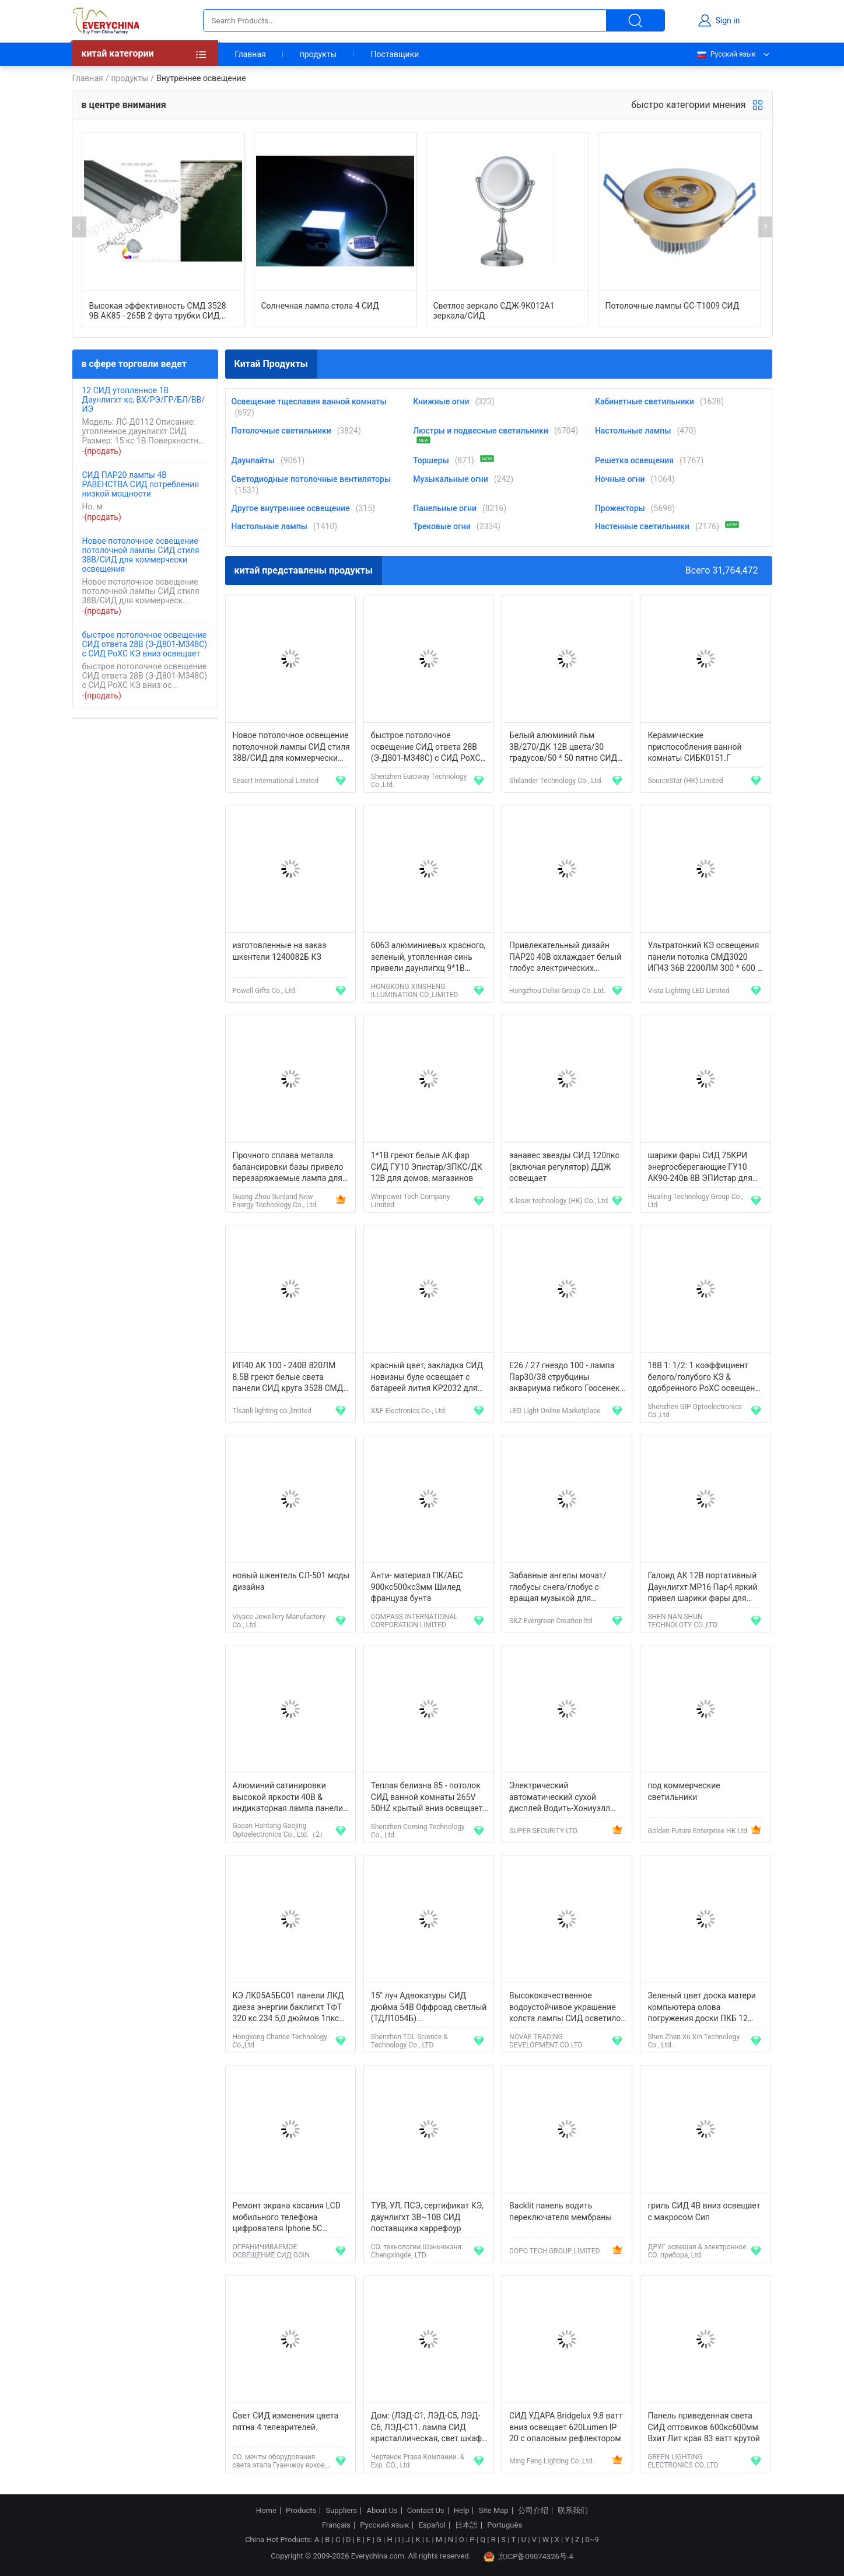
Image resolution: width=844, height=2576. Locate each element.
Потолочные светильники (281, 430)
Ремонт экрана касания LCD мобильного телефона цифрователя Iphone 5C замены (287, 2218)
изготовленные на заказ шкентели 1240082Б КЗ (280, 951)
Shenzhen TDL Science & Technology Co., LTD (409, 2041)
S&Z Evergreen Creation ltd (550, 1621)
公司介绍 (533, 2510)
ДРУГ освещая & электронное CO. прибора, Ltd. (696, 2251)
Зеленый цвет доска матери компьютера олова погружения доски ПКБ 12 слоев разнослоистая (701, 2008)
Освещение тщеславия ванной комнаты (309, 401)
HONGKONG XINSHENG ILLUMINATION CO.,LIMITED (414, 991)
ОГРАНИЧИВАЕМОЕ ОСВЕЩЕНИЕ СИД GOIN (271, 2251)
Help (462, 2510)
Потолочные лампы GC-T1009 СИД (672, 305)
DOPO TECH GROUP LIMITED (554, 2251)
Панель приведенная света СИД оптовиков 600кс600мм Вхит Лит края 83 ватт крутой (703, 2427)
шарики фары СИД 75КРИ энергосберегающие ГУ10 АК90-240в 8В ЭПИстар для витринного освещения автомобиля (699, 1168)
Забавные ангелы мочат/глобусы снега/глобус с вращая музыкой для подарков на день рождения (563, 1588)
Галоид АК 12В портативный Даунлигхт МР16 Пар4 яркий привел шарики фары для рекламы (702, 1588)
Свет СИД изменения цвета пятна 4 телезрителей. (286, 2421)
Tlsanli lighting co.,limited (272, 1411)
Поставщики (394, 54)
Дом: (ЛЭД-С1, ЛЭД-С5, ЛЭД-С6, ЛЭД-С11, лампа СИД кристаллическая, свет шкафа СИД (428, 2428)
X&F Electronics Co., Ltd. (409, 1411)
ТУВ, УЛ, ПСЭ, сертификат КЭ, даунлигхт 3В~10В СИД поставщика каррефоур (427, 2217)
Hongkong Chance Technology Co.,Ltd (280, 2041)
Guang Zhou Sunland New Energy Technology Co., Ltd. (275, 1201)
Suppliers (341, 2510)
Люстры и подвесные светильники (480, 430)
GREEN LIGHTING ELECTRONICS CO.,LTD (682, 2461)
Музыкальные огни (450, 479)
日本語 (466, 2525)
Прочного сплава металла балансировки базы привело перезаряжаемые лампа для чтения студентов (288, 1168)
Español (432, 2525)
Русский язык (726, 54)
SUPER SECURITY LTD (543, 1831)
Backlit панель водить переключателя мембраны (560, 2211)
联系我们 (573, 2510)
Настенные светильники (642, 526)
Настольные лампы (633, 430)
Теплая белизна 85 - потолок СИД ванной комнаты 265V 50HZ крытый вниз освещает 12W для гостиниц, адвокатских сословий (427, 1798)
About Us (382, 2510)
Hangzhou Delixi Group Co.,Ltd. (557, 991)
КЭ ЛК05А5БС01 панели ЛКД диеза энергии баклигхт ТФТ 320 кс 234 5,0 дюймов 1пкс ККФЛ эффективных (288, 2008)
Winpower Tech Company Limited (410, 1201)
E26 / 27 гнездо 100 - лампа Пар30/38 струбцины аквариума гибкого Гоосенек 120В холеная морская (564, 1378)
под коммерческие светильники (683, 1791)
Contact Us (425, 2510)
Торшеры (431, 460)
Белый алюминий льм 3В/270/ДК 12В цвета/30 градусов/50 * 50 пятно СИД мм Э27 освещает (563, 747)
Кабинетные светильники (644, 401)
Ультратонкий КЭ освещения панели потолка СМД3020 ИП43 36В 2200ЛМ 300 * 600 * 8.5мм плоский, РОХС (704, 958)
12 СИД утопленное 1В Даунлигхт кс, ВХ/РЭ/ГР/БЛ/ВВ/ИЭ (143, 400)
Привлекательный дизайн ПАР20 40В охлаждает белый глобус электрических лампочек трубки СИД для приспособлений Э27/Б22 (565, 958)
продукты (318, 54)
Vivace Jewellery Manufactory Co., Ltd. (279, 1621)
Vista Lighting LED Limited (688, 991)
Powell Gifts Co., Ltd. (265, 991)
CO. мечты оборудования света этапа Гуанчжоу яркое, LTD (279, 2461)
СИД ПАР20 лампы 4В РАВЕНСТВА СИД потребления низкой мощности (140, 484)
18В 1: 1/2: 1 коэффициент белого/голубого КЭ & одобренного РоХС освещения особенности (705, 1378)
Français (336, 2525)
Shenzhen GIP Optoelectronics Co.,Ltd (694, 1411)
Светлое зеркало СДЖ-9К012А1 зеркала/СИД (494, 310)
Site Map (494, 2510)
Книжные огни (441, 401)
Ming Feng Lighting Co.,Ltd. (551, 2461)
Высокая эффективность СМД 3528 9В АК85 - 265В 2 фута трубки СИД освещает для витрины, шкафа (157, 310)
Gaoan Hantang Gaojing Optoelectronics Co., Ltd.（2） (280, 1830)
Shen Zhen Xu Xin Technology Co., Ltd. (693, 2041)
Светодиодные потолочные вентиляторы (311, 479)
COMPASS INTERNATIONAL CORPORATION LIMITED (414, 1621)
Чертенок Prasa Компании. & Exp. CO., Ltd (418, 2461)
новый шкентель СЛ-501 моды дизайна (291, 1581)
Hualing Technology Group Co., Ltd (695, 1201)
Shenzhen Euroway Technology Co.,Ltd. (419, 781)
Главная (250, 54)
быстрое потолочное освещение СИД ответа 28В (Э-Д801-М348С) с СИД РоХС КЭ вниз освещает (145, 644)
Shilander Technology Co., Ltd (555, 781)
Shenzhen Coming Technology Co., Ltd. (418, 1831)
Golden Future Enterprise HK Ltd (697, 1831)
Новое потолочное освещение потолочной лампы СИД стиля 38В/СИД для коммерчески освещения (140, 555)
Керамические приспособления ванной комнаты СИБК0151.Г (694, 746)
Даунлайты (253, 460)
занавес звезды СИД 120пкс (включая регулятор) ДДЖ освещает (564, 1167)
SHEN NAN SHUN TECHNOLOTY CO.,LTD (682, 1621)
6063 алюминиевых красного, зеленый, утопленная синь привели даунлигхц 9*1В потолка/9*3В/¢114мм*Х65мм (429, 958)
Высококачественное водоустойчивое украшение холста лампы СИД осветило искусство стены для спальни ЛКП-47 (566, 2008)
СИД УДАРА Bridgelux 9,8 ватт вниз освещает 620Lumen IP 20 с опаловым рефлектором (565, 2427)
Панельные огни (445, 508)
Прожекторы (620, 508)
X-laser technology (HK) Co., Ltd (558, 1201)
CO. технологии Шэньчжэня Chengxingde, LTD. (416, 2251)
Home (266, 2510)
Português (504, 2525)
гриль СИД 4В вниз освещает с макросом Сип (703, 2211)
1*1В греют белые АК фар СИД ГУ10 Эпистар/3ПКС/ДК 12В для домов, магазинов (426, 1167)
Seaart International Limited (276, 781)
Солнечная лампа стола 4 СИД (320, 305)
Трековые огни (442, 526)
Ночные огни (620, 479)
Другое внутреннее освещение (291, 508)
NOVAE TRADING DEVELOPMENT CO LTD (546, 2041)
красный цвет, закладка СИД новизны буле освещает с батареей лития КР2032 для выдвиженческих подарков (427, 1378)
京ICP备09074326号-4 (528, 2556)
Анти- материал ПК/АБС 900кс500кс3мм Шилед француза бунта (417, 1587)
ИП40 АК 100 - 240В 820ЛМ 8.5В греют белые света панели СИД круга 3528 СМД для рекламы (288, 1378)
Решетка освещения (634, 460)
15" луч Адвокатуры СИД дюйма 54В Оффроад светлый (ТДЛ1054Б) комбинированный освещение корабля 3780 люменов (429, 2008)
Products (301, 2510)
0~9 (591, 2539)
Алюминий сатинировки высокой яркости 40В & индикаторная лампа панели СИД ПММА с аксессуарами (288, 1798)
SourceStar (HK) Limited (685, 781)
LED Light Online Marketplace (555, 1411)
